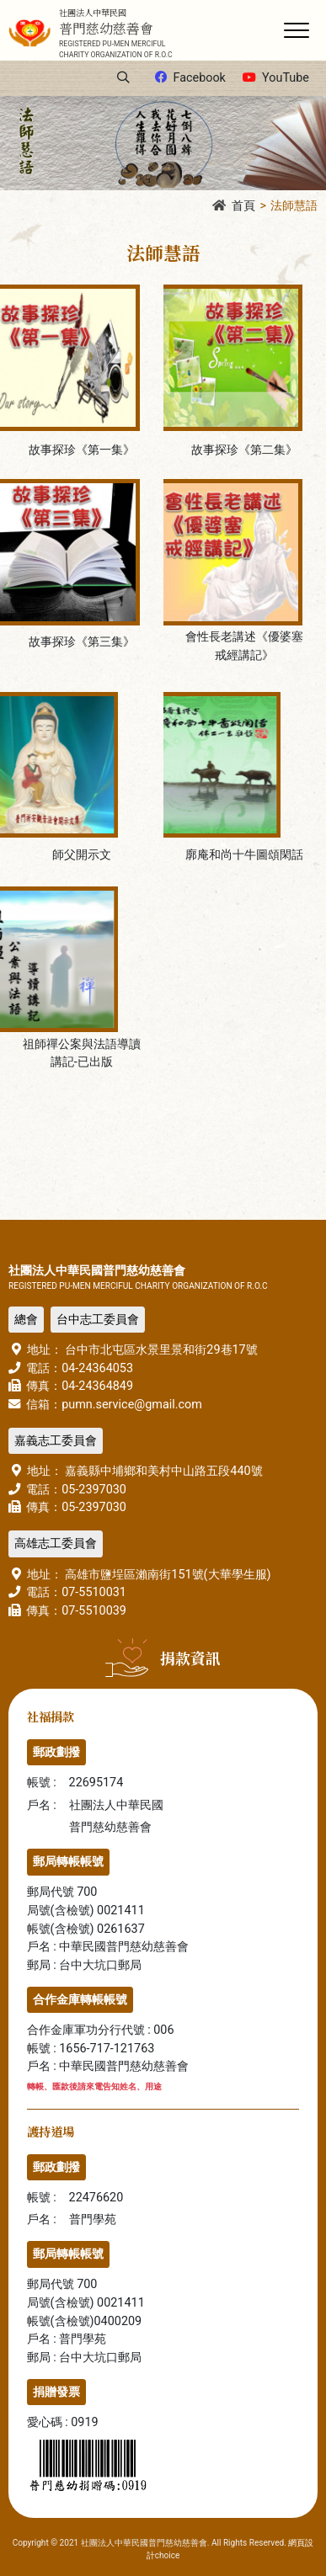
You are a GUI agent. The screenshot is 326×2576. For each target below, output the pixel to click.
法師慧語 (294, 206)
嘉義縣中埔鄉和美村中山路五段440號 (162, 1471)
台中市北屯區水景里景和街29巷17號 (160, 1350)
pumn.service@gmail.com (131, 1404)
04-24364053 (97, 1368)
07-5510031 (93, 1592)
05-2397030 (93, 1489)
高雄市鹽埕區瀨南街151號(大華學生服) (166, 1574)
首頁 (233, 206)
